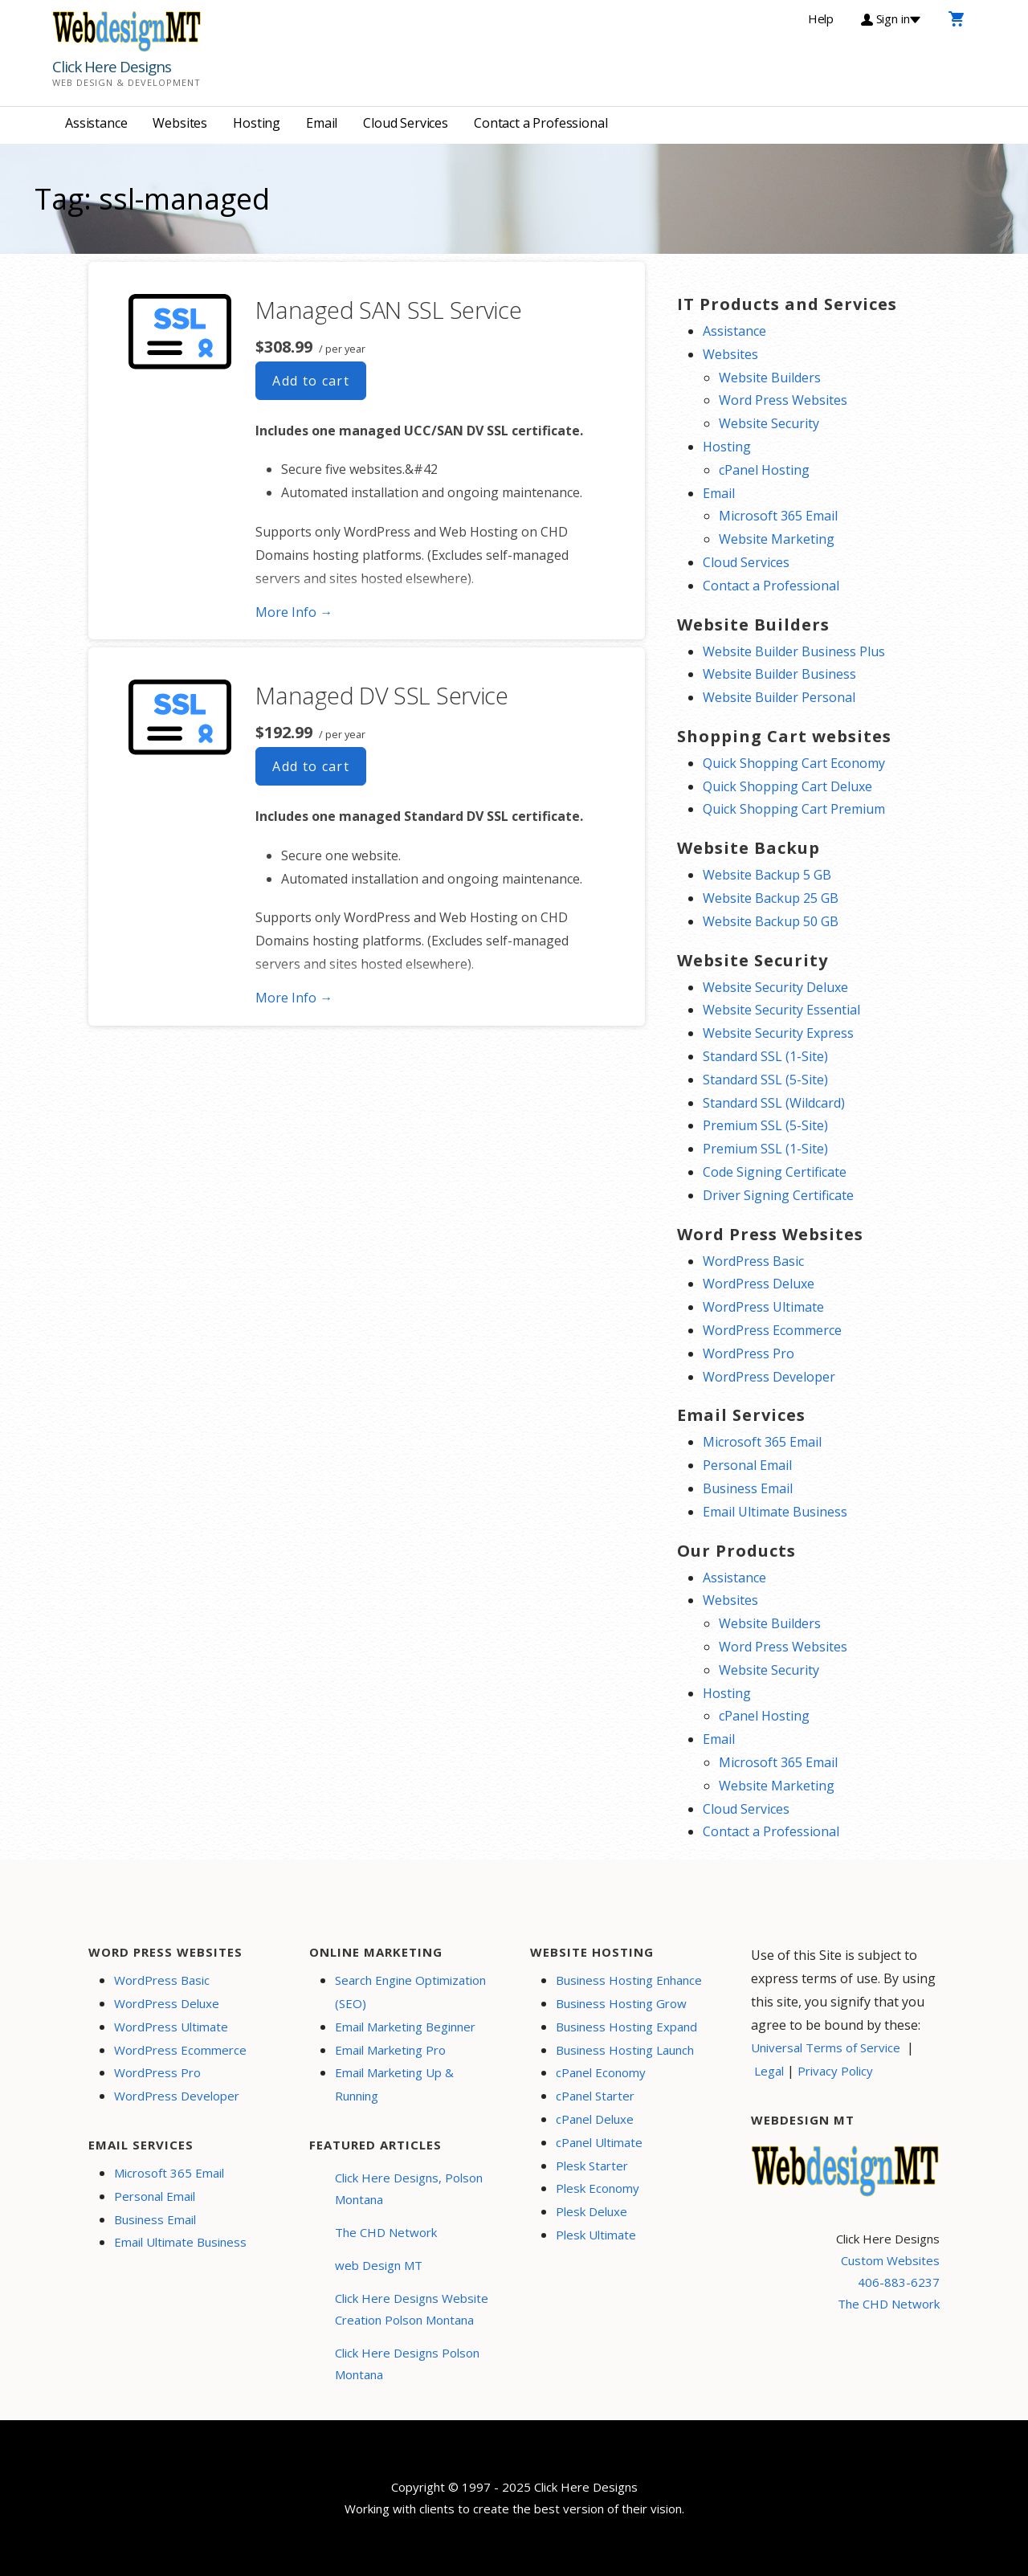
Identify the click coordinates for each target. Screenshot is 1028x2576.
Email (321, 123)
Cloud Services (405, 123)
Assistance (96, 123)
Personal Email (747, 1465)
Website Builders (770, 377)
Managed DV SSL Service (381, 695)
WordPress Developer (769, 1377)
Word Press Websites (783, 400)
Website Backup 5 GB (767, 875)
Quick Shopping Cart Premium (794, 809)
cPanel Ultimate (599, 2142)
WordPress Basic (753, 1261)
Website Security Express (778, 1033)
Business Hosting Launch (625, 2050)
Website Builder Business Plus (794, 651)
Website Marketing (776, 539)
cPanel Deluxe (595, 2119)
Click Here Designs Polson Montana (407, 2363)
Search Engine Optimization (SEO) (410, 1991)
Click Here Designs (111, 66)
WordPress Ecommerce (772, 1330)
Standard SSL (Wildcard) (774, 1103)
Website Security (769, 423)
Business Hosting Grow (621, 2003)
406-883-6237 (899, 2282)
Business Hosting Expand (626, 2027)
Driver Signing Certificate (778, 1195)
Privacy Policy (835, 2071)
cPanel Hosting (764, 470)
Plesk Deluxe (591, 2211)
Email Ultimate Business (775, 1512)
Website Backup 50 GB (770, 921)
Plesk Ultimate (596, 2235)
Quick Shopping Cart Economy (794, 763)
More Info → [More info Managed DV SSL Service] (293, 997)
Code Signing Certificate (774, 1172)
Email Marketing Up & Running (394, 2084)
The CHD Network (386, 2232)
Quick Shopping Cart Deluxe (787, 786)
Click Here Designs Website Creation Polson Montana (411, 2309)
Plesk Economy (597, 2188)
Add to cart (310, 381)
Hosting (256, 123)
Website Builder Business (779, 674)
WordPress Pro (748, 1353)
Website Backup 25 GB (770, 898)
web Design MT (378, 2265)
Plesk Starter (592, 2166)
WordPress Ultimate (763, 1307)
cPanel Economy (601, 2072)
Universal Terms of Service (825, 2047)
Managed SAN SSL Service (388, 309)
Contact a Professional (540, 123)
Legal (769, 2071)
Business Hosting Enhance (629, 1980)
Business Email (748, 1488)
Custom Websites (890, 2260)
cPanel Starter (595, 2096)
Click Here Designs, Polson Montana (409, 2188)
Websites (180, 123)
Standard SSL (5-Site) (765, 1079)
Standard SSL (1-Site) (765, 1056)
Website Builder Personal (779, 697)
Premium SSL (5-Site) (765, 1125)
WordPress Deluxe (758, 1283)
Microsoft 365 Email (778, 516)
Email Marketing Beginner (405, 2027)
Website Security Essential (781, 1010)
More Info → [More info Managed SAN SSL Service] (293, 612)
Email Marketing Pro (390, 2050)
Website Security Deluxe (775, 987)
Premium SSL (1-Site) (765, 1148)
